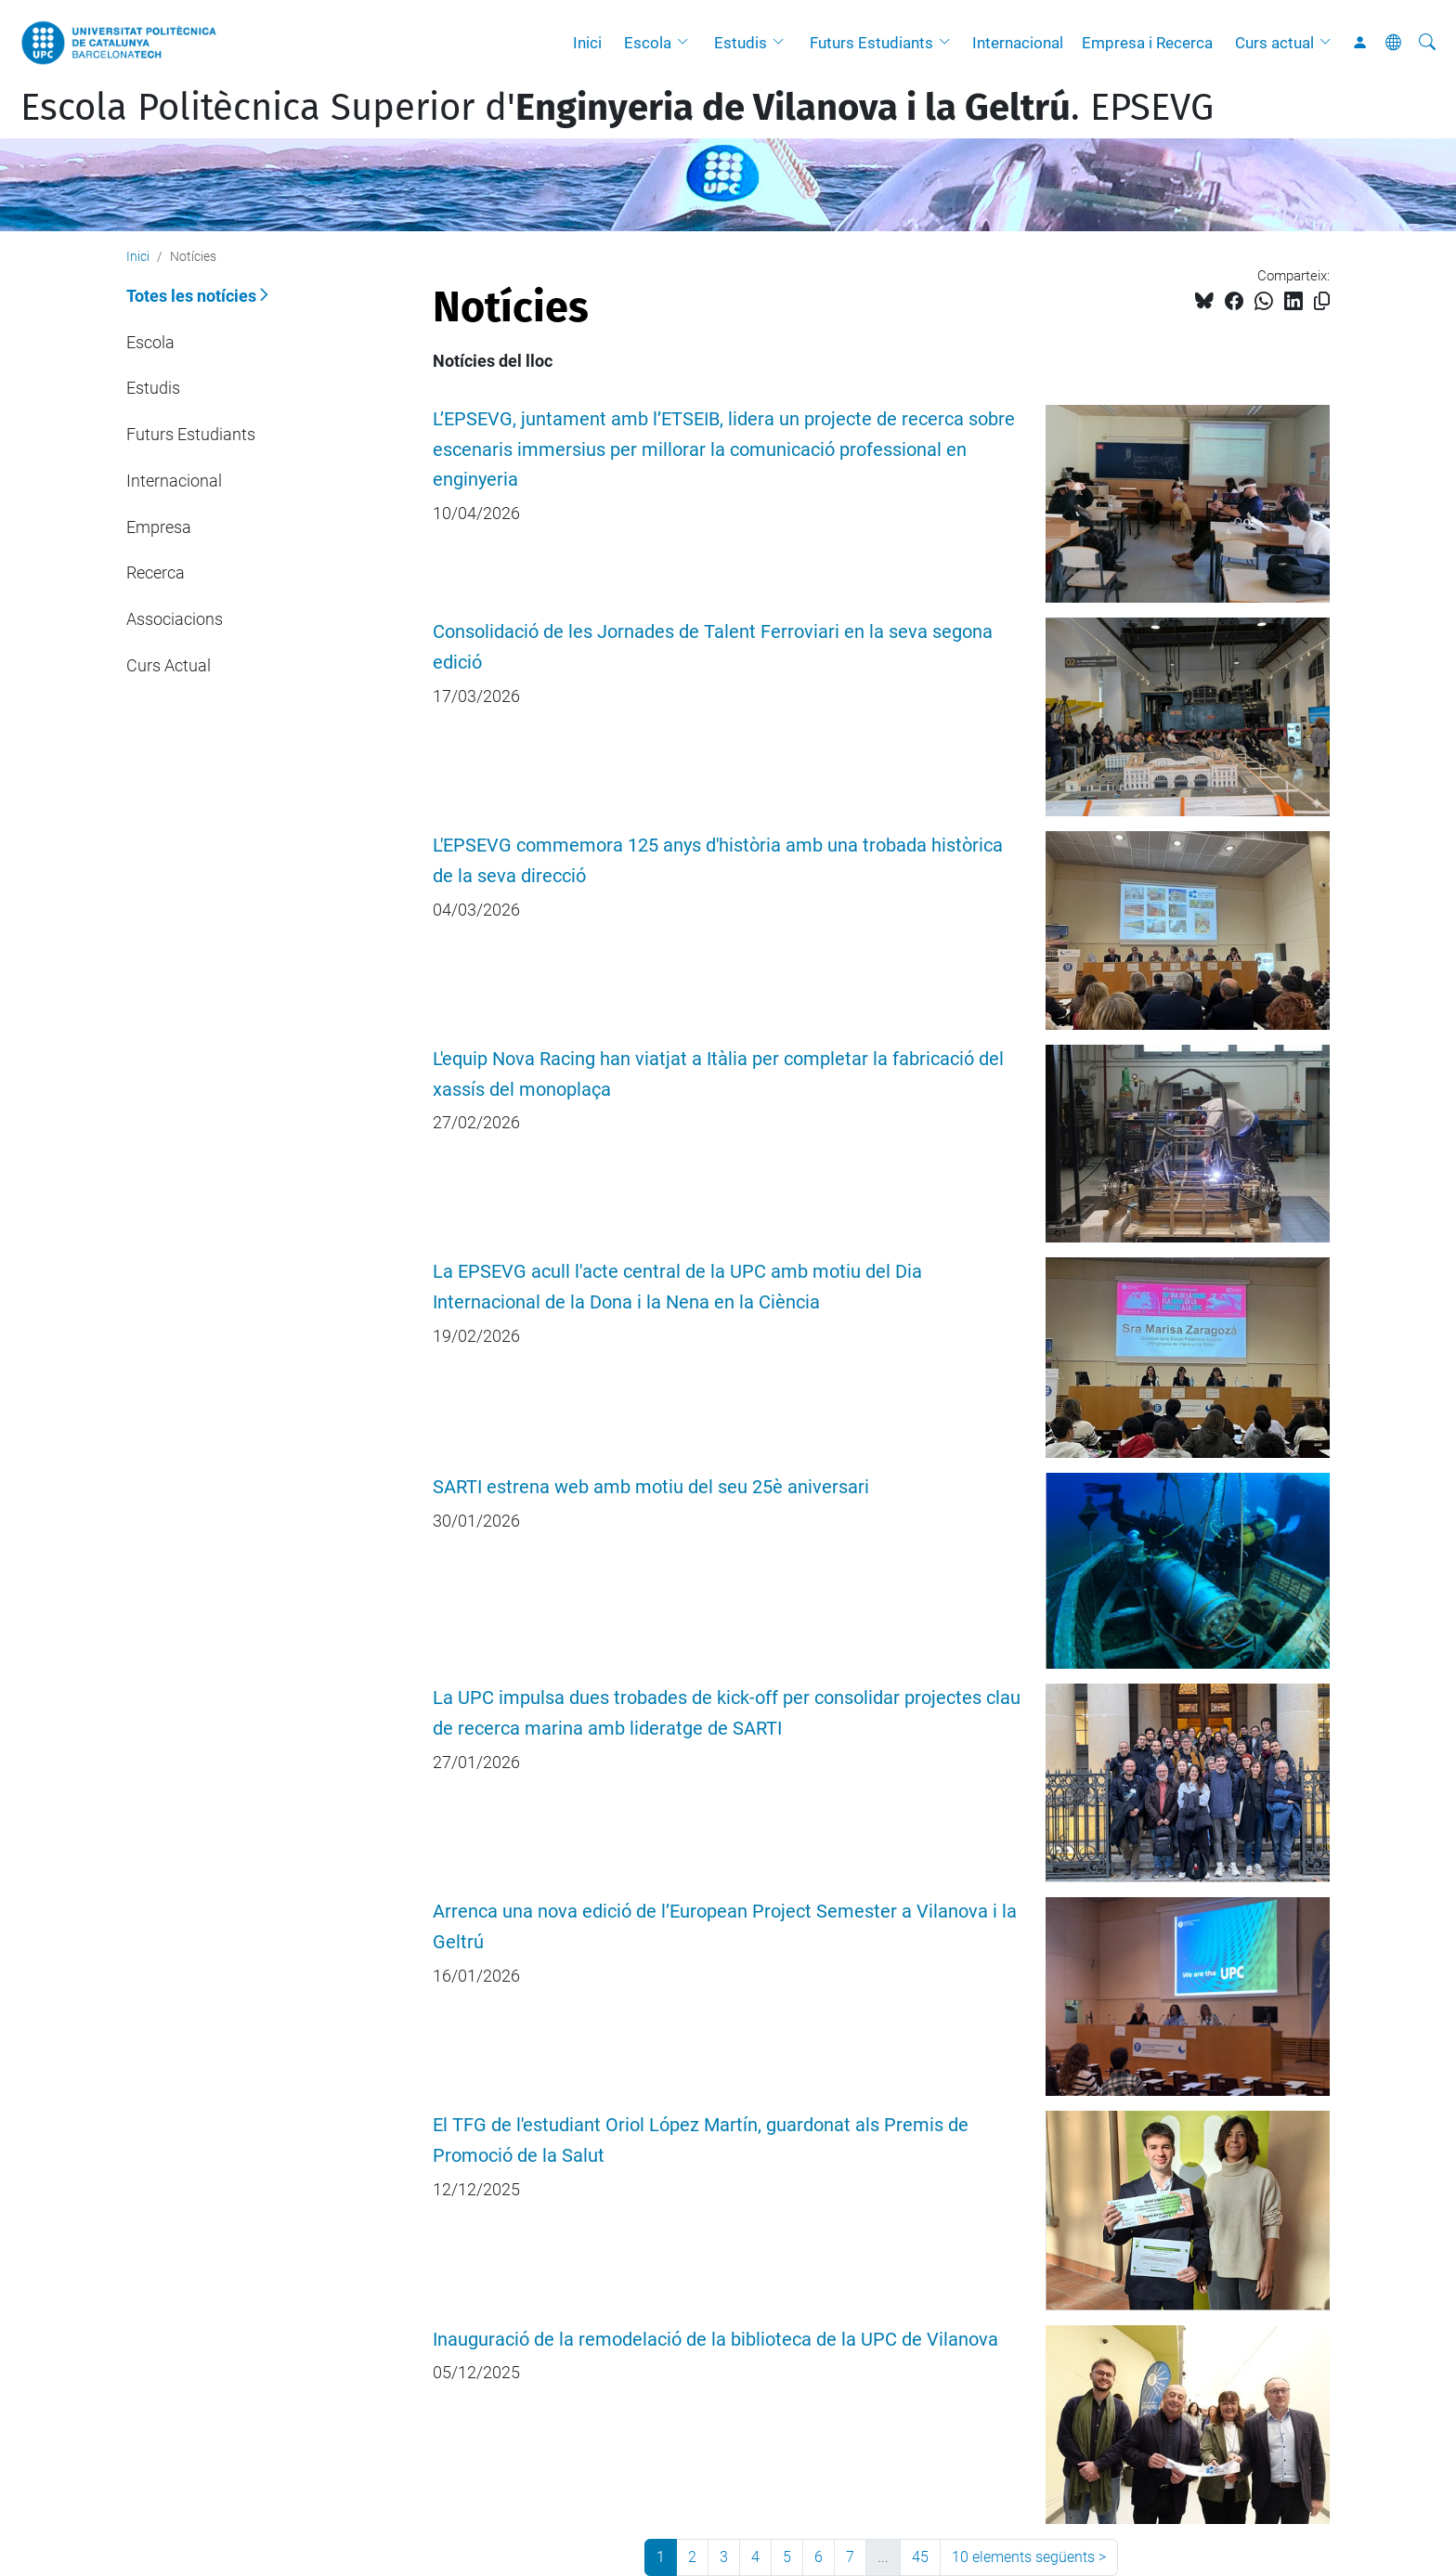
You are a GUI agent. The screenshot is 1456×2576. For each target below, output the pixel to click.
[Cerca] (1427, 43)
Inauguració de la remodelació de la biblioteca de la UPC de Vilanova (715, 2339)
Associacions (174, 619)
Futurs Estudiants (871, 42)
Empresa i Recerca (1147, 42)
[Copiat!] (1322, 301)
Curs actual (1274, 42)
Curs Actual (168, 665)
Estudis (740, 42)
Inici (587, 42)
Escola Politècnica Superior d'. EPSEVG (617, 107)
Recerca (155, 572)
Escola (647, 42)
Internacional (1017, 42)
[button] (687, 42)
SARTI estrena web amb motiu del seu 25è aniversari (651, 1487)
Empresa (158, 527)
